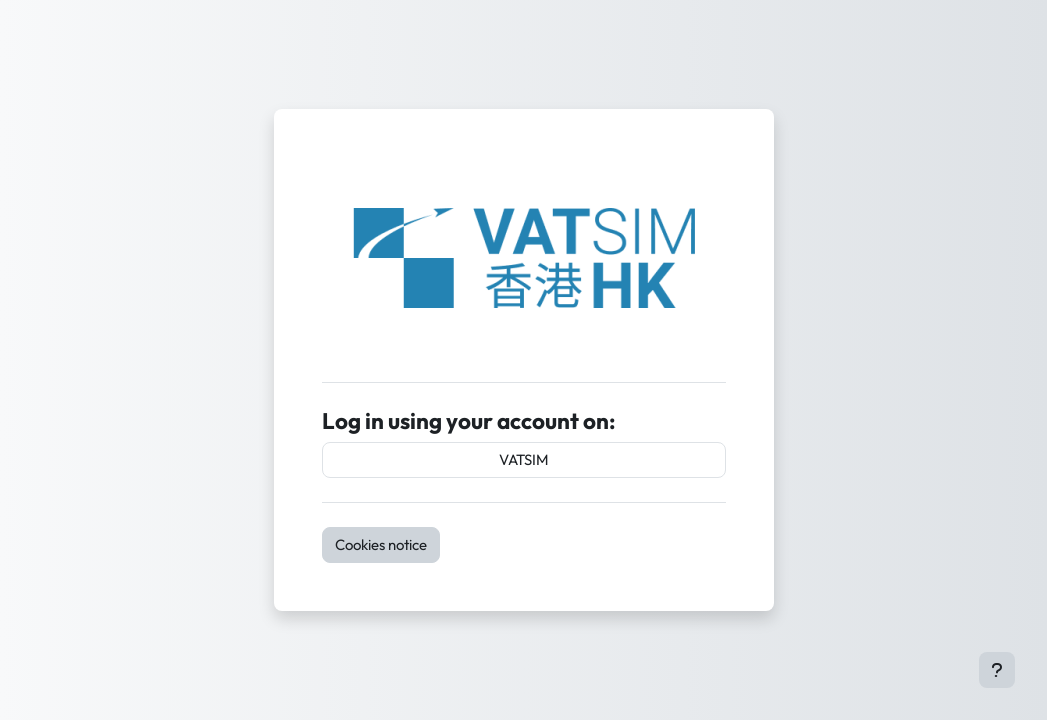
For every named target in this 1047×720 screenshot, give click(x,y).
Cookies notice (381, 544)
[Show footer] (997, 670)
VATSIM (524, 459)
